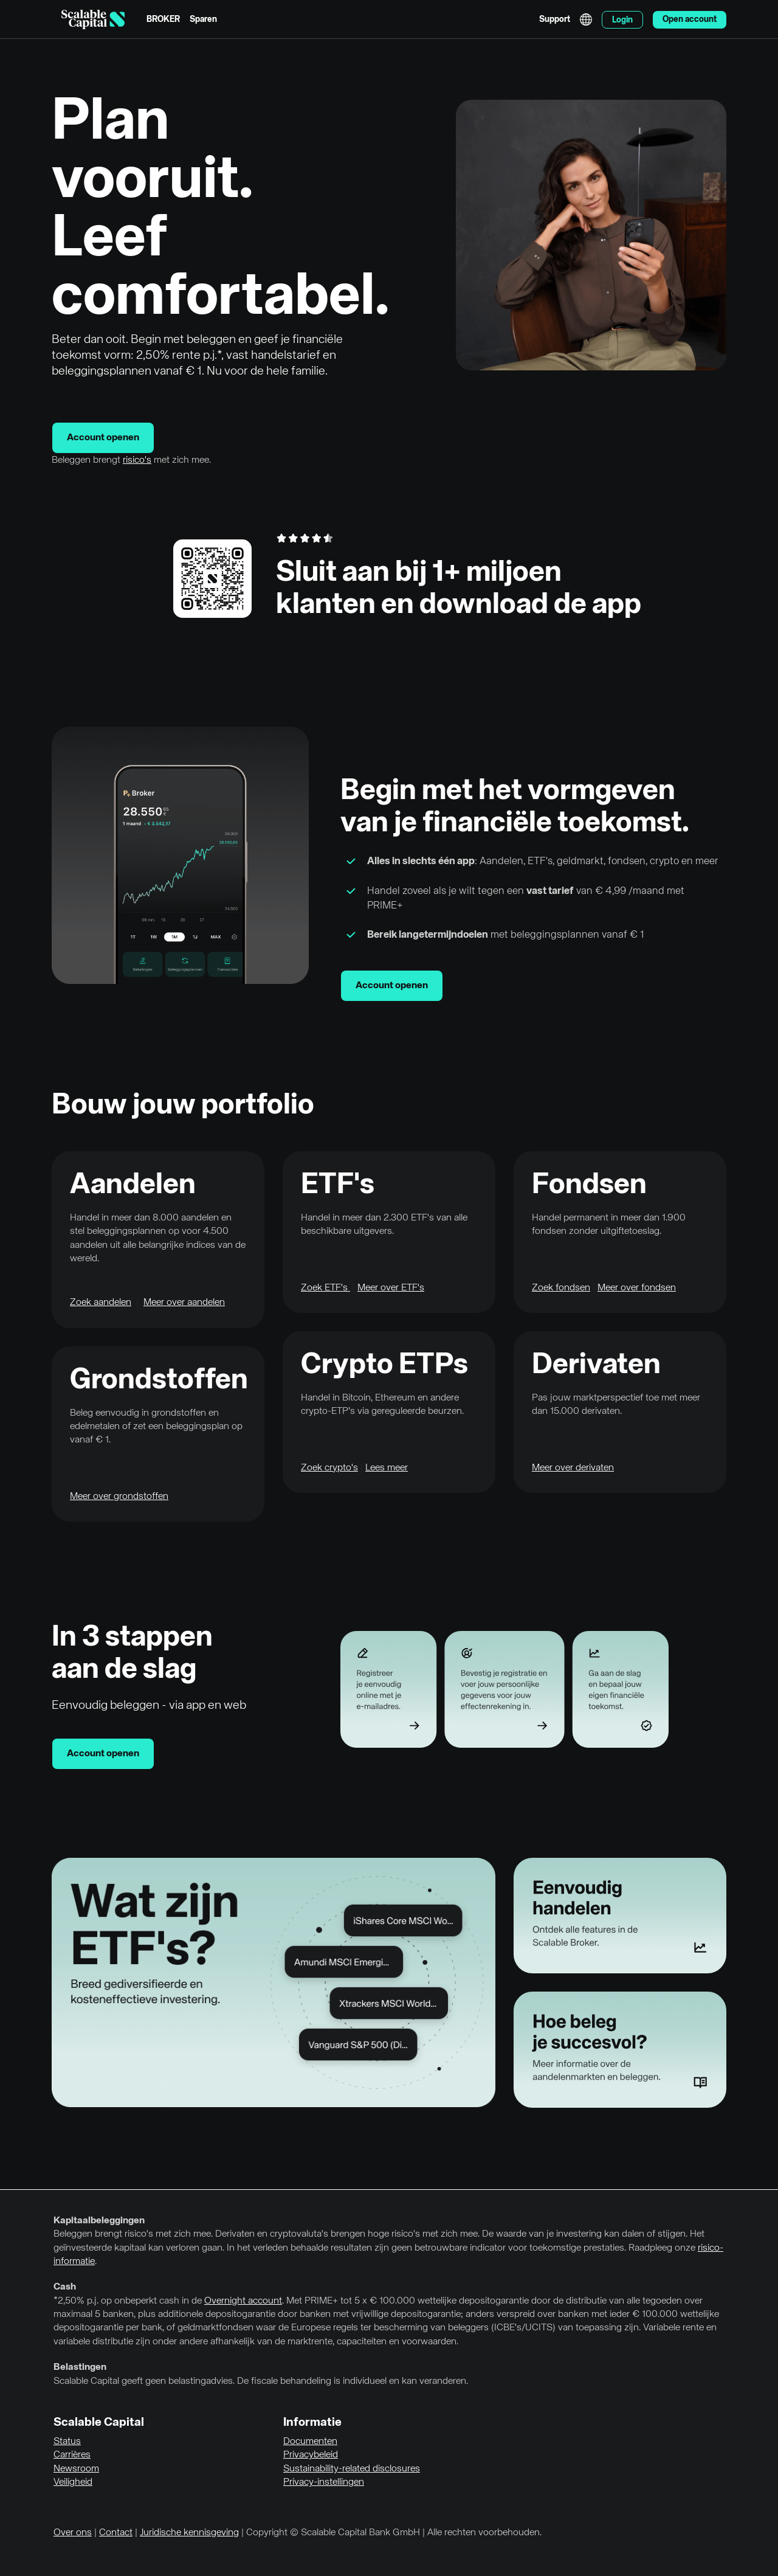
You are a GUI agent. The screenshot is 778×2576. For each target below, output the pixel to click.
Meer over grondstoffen (119, 1496)
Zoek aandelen (100, 1302)
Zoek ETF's (325, 1288)
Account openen (103, 438)
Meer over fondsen (636, 1288)
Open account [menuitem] (690, 19)
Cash (64, 2287)
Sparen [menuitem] (203, 19)
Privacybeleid (310, 2455)
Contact (116, 2533)
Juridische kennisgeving (189, 2533)
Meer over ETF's (390, 1288)
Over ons (72, 2533)
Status (67, 2441)
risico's (137, 460)
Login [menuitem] (622, 20)
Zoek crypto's (329, 1468)
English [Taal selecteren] (586, 19)
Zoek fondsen (561, 1288)
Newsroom (76, 2469)
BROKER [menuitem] (163, 19)
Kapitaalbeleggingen (99, 2221)
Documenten (310, 2441)
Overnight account (243, 2301)
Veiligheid (72, 2482)
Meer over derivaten (573, 1468)
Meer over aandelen (184, 1302)
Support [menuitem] (554, 19)
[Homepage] (93, 19)
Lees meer (386, 1468)
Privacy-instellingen (323, 2482)
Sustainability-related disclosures (351, 2469)
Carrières (72, 2455)
